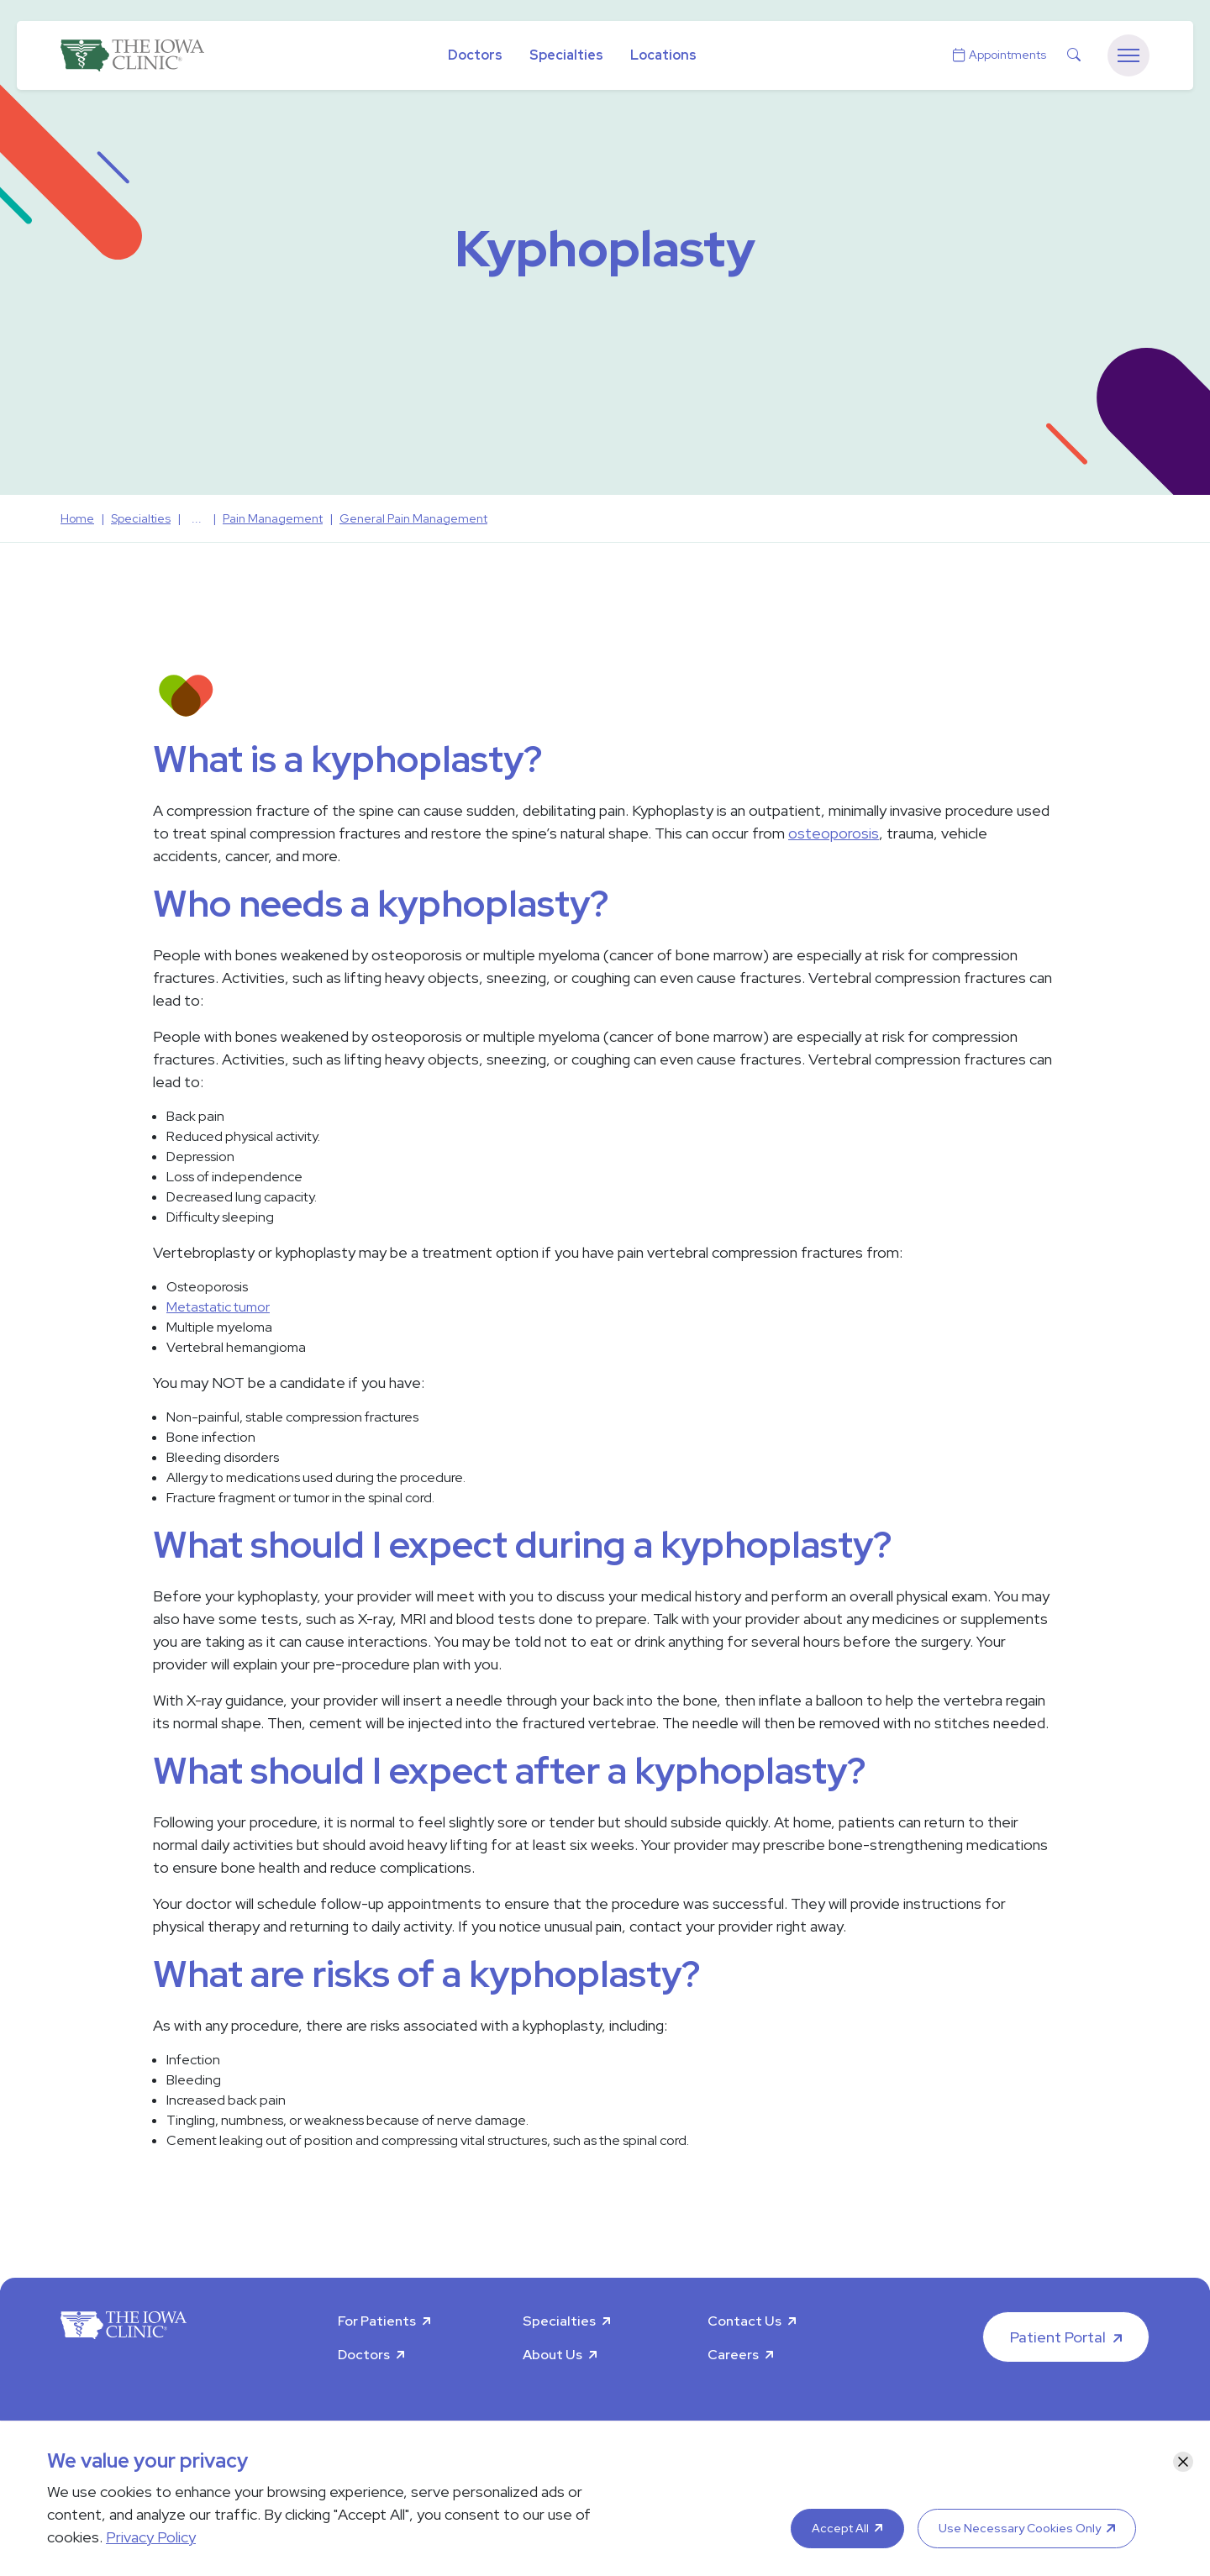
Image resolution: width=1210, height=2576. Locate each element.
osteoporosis (833, 833)
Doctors (475, 55)
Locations (663, 55)
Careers (733, 2354)
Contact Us (744, 2321)
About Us (552, 2354)
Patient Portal (1058, 2337)
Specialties (566, 55)
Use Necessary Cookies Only (1020, 2528)
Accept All (840, 2528)
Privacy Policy (151, 2537)
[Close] (1183, 2461)
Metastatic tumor (218, 1307)
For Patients (377, 2321)
